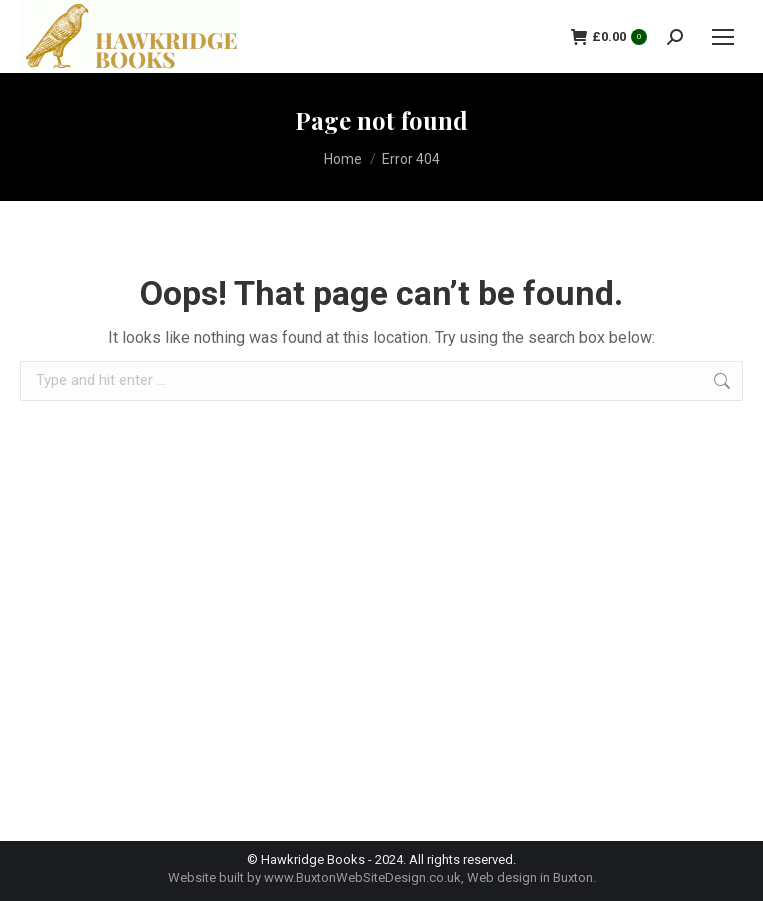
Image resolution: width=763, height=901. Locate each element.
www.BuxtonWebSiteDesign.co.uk (362, 877)
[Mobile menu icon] (723, 37)
